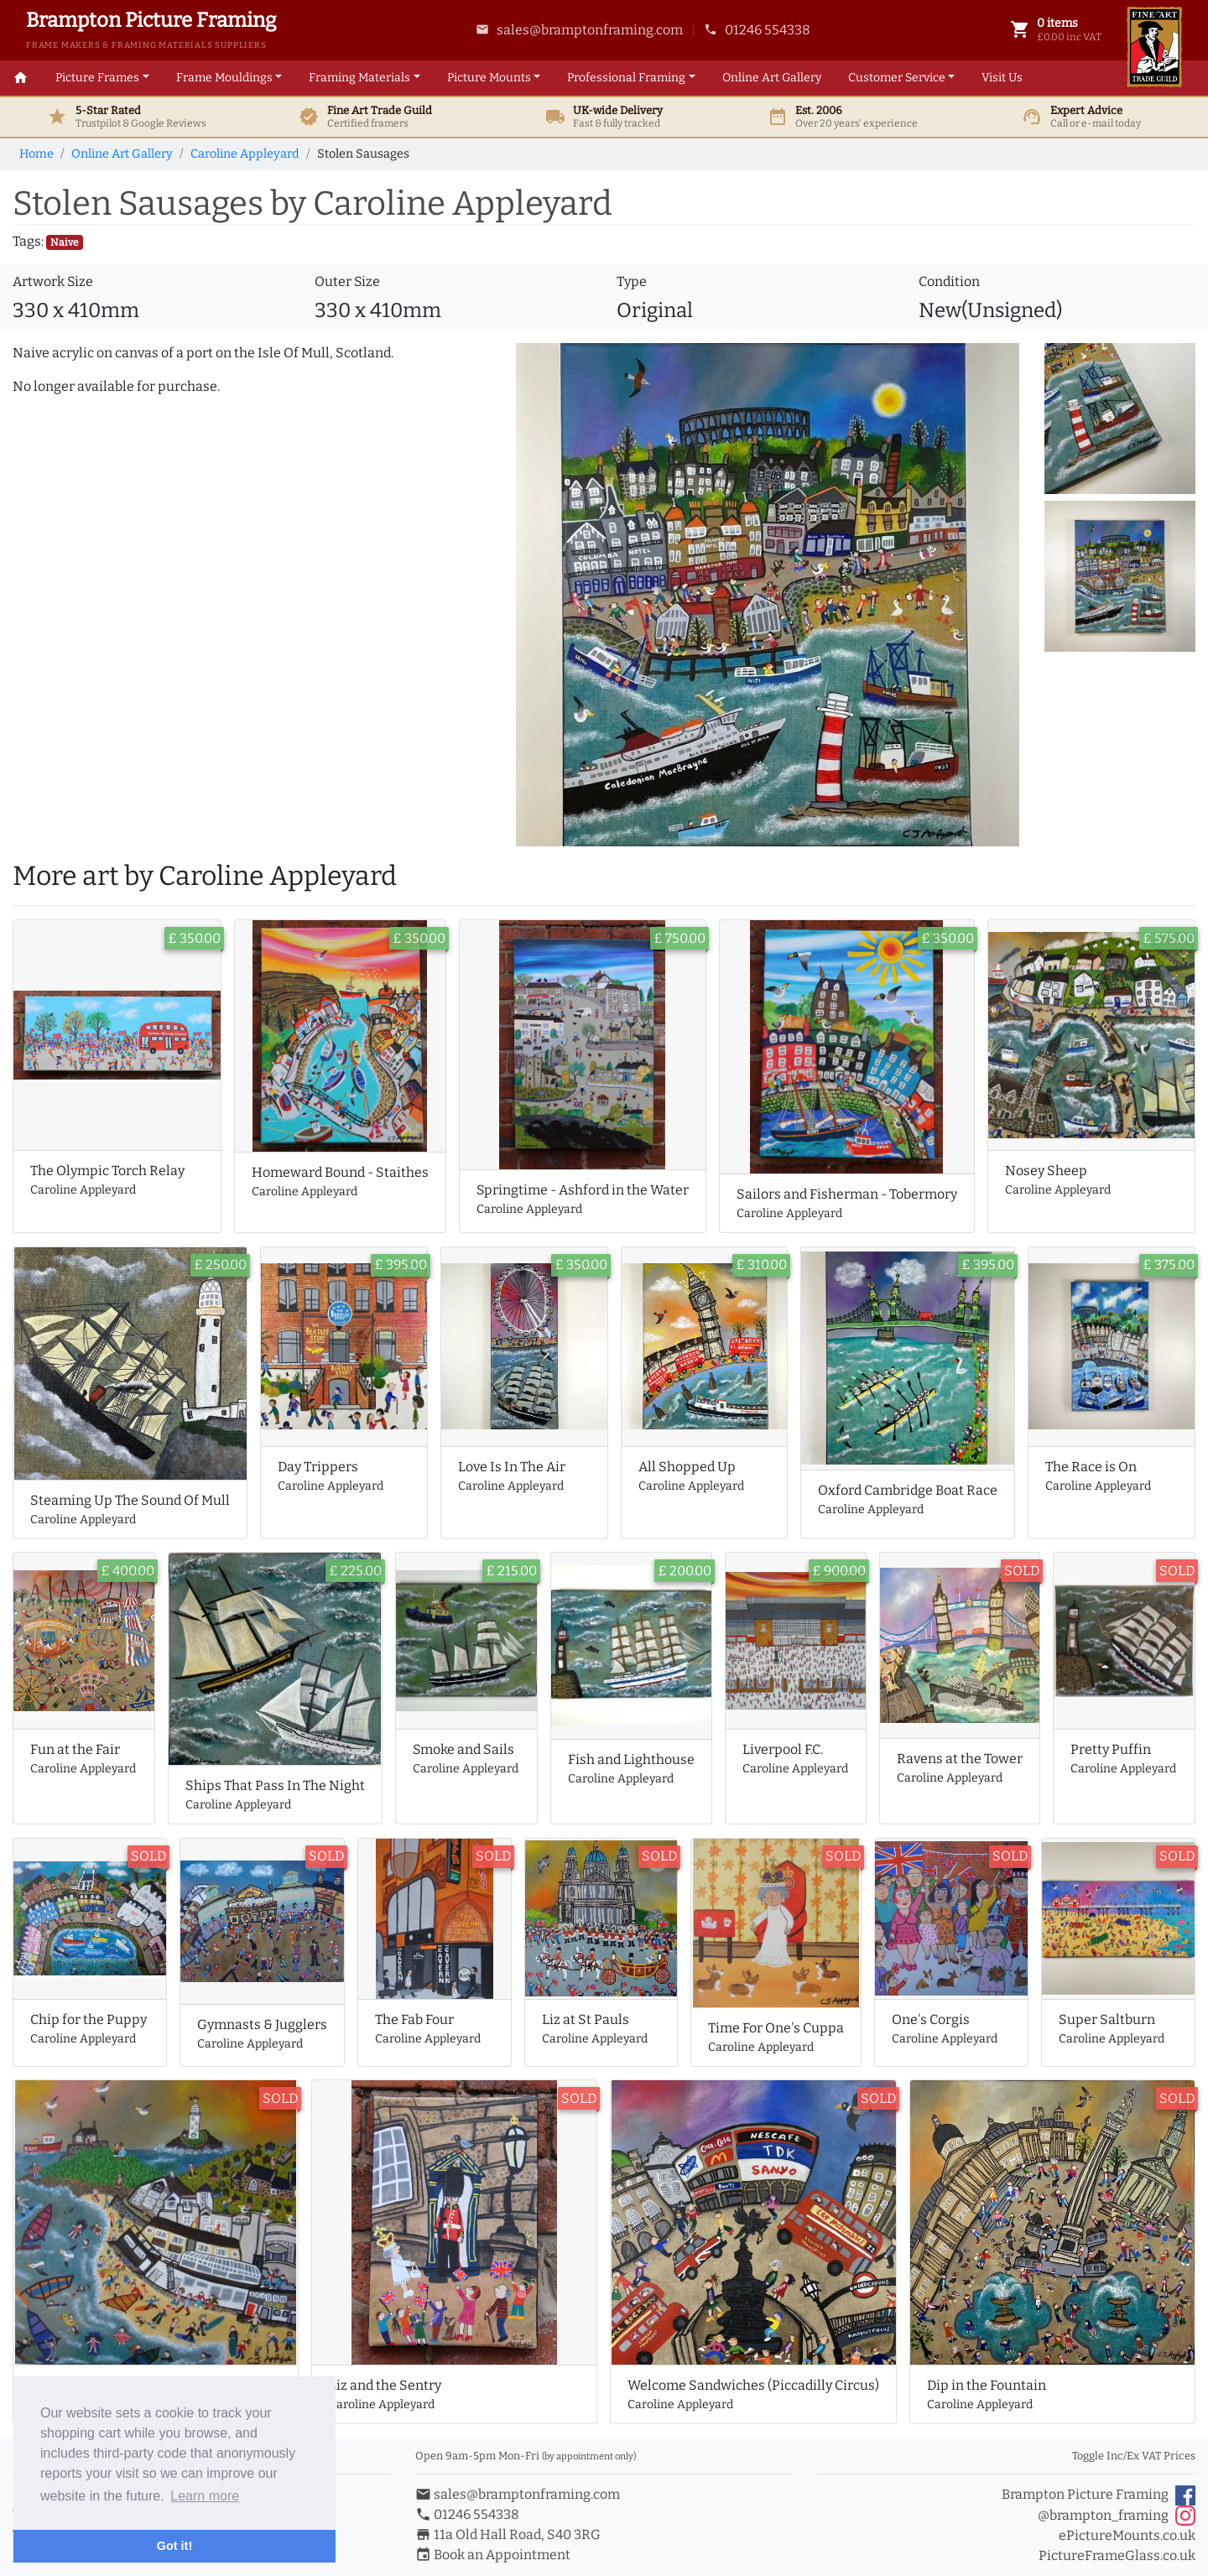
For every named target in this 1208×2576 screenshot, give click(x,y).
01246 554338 (757, 30)
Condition (949, 281)
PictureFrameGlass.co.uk (1117, 2555)
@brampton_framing (1116, 2516)
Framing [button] (626, 77)
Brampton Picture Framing (1098, 2495)
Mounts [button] (489, 77)
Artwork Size (53, 281)
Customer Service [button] (896, 77)
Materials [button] (359, 77)
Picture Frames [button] (97, 77)
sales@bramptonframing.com (579, 30)
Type (632, 281)
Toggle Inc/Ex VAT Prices (1133, 2455)
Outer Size (347, 281)
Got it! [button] (174, 2546)
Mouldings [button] (224, 77)
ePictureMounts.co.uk (1127, 2535)
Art (771, 77)
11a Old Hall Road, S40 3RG (508, 2534)
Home (36, 154)
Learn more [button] (204, 2496)
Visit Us (1002, 77)
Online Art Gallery (122, 154)
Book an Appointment (492, 2555)
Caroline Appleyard (244, 154)
